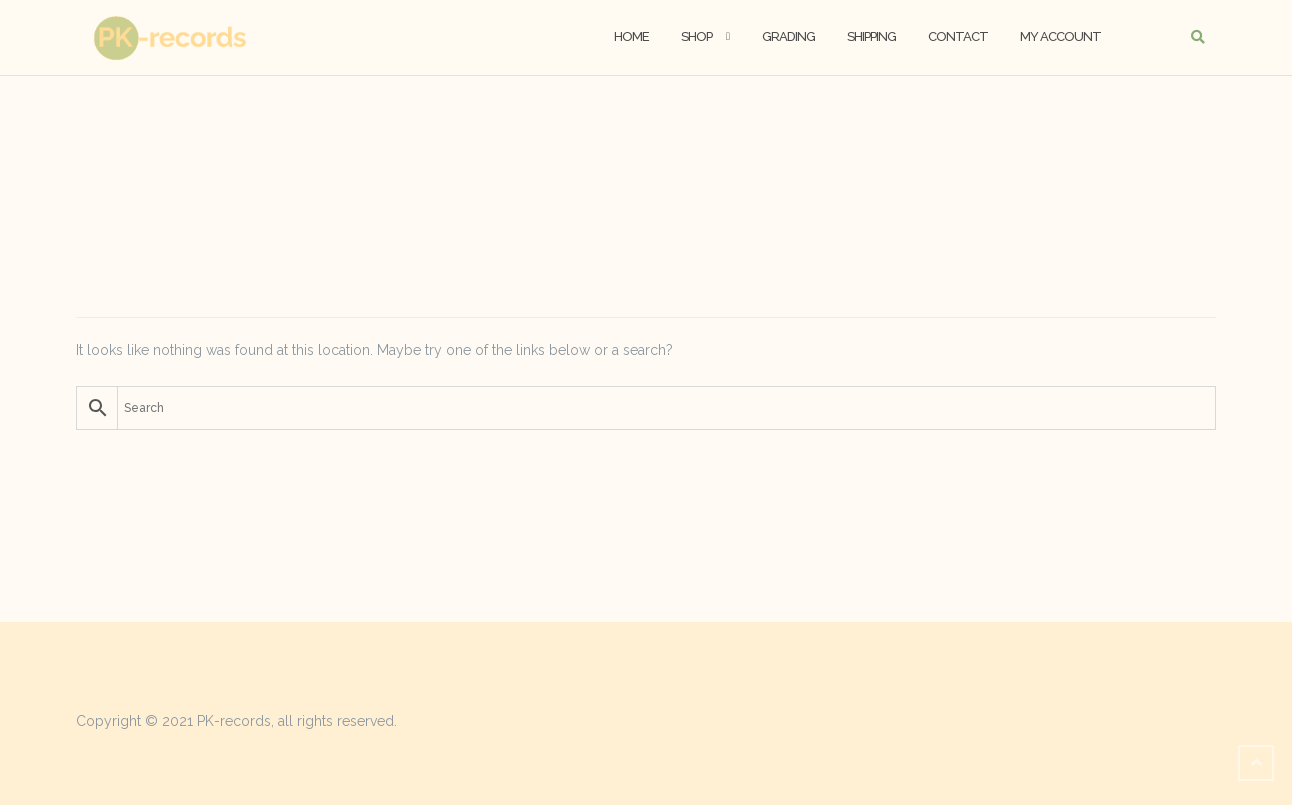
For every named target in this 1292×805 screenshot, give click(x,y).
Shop (696, 36)
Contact (958, 36)
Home (631, 36)
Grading (788, 36)
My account (1060, 36)
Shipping (871, 36)
